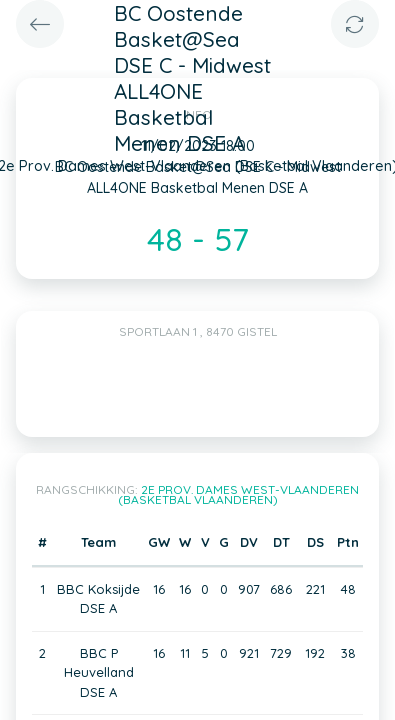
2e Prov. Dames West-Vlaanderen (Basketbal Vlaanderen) (239, 494)
